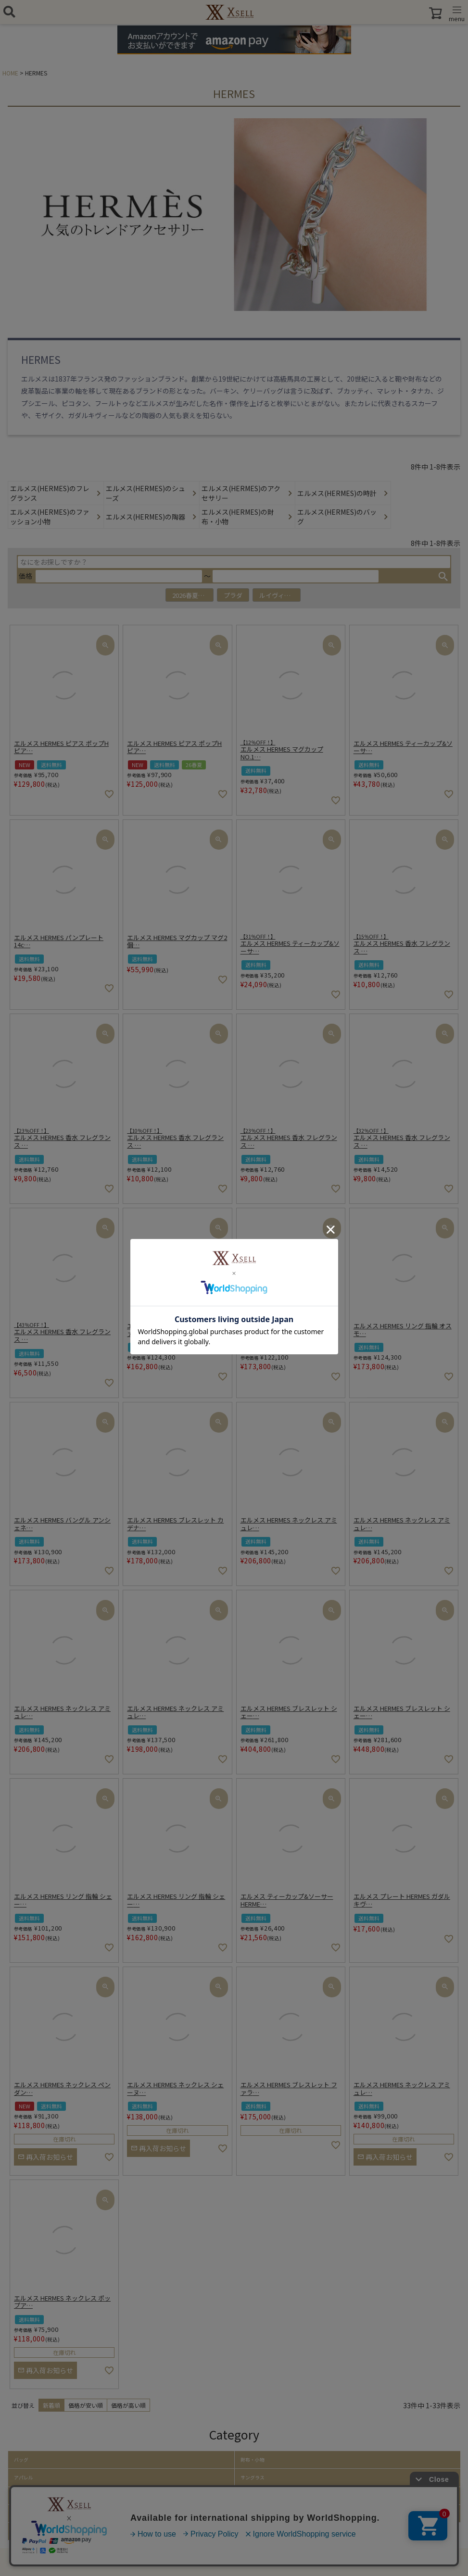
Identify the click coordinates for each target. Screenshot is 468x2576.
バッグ (21, 2459)
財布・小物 (252, 2459)
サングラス (252, 2477)
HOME (10, 73)
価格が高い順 (128, 2405)
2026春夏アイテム (193, 595)
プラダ (233, 595)
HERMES (41, 360)
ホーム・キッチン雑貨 (264, 2513)
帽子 (19, 2495)
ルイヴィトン (278, 595)
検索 (443, 576)
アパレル (23, 2477)
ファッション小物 (33, 2513)
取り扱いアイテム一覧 (38, 2531)
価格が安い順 (85, 2405)
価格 (25, 576)
